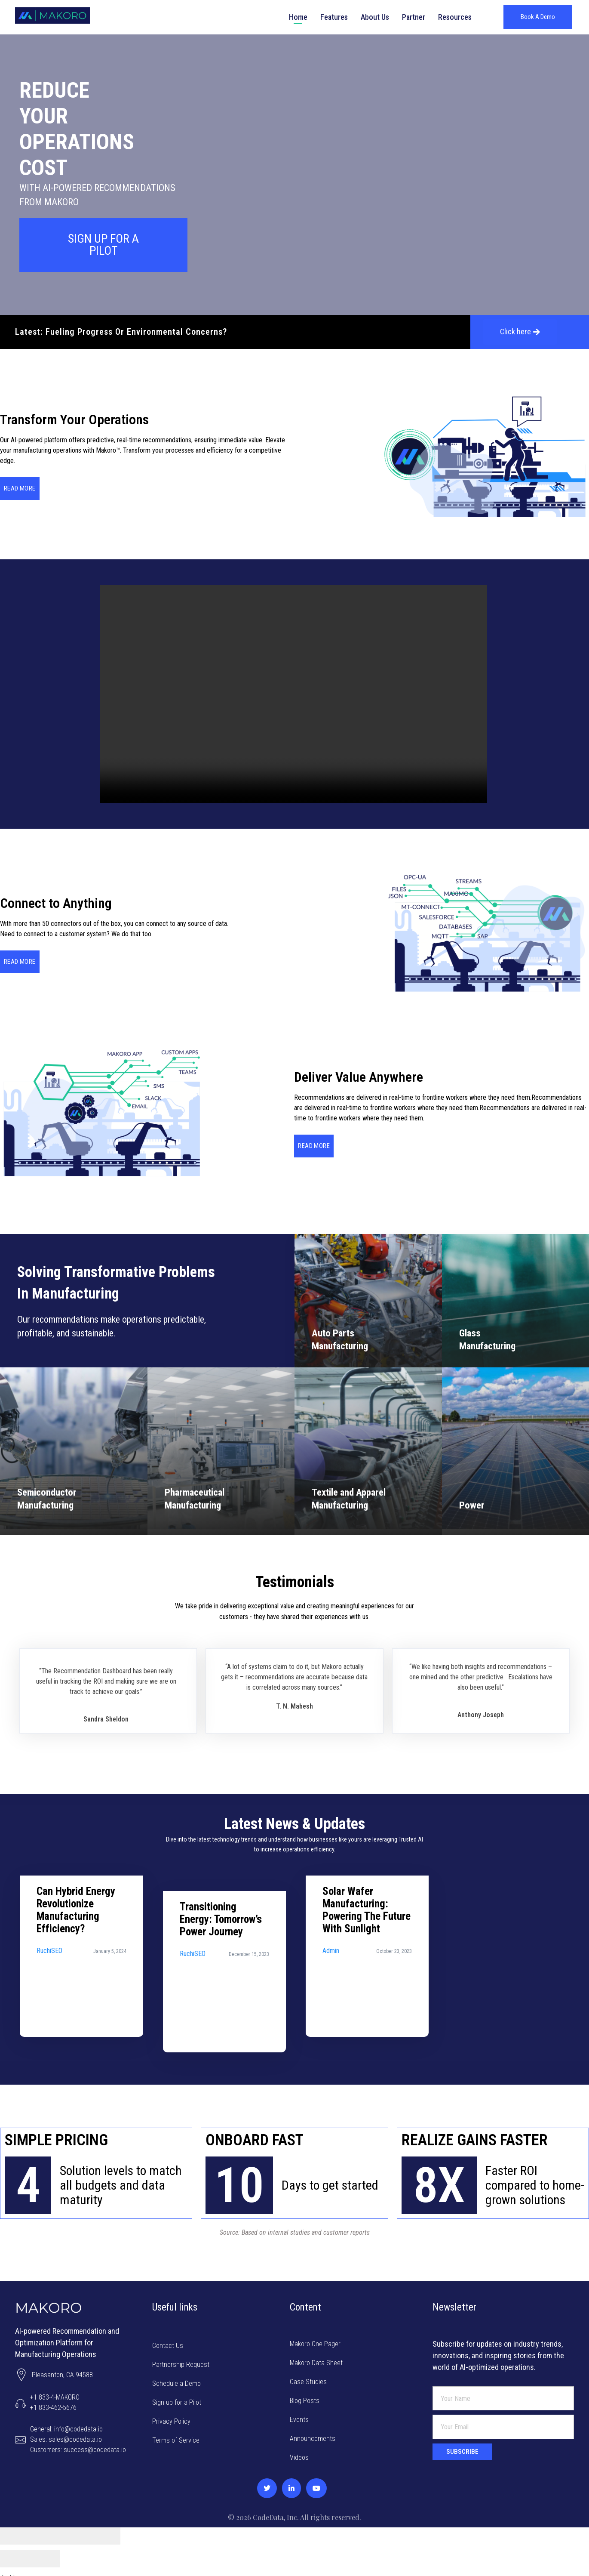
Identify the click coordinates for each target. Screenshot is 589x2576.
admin (330, 2036)
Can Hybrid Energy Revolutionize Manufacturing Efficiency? (76, 1995)
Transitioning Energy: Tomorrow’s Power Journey (221, 2004)
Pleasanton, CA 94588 (62, 2367)
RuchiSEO (49, 2036)
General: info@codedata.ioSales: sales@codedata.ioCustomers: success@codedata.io (78, 2432)
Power (472, 1505)
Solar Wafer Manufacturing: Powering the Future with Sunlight (366, 1995)
